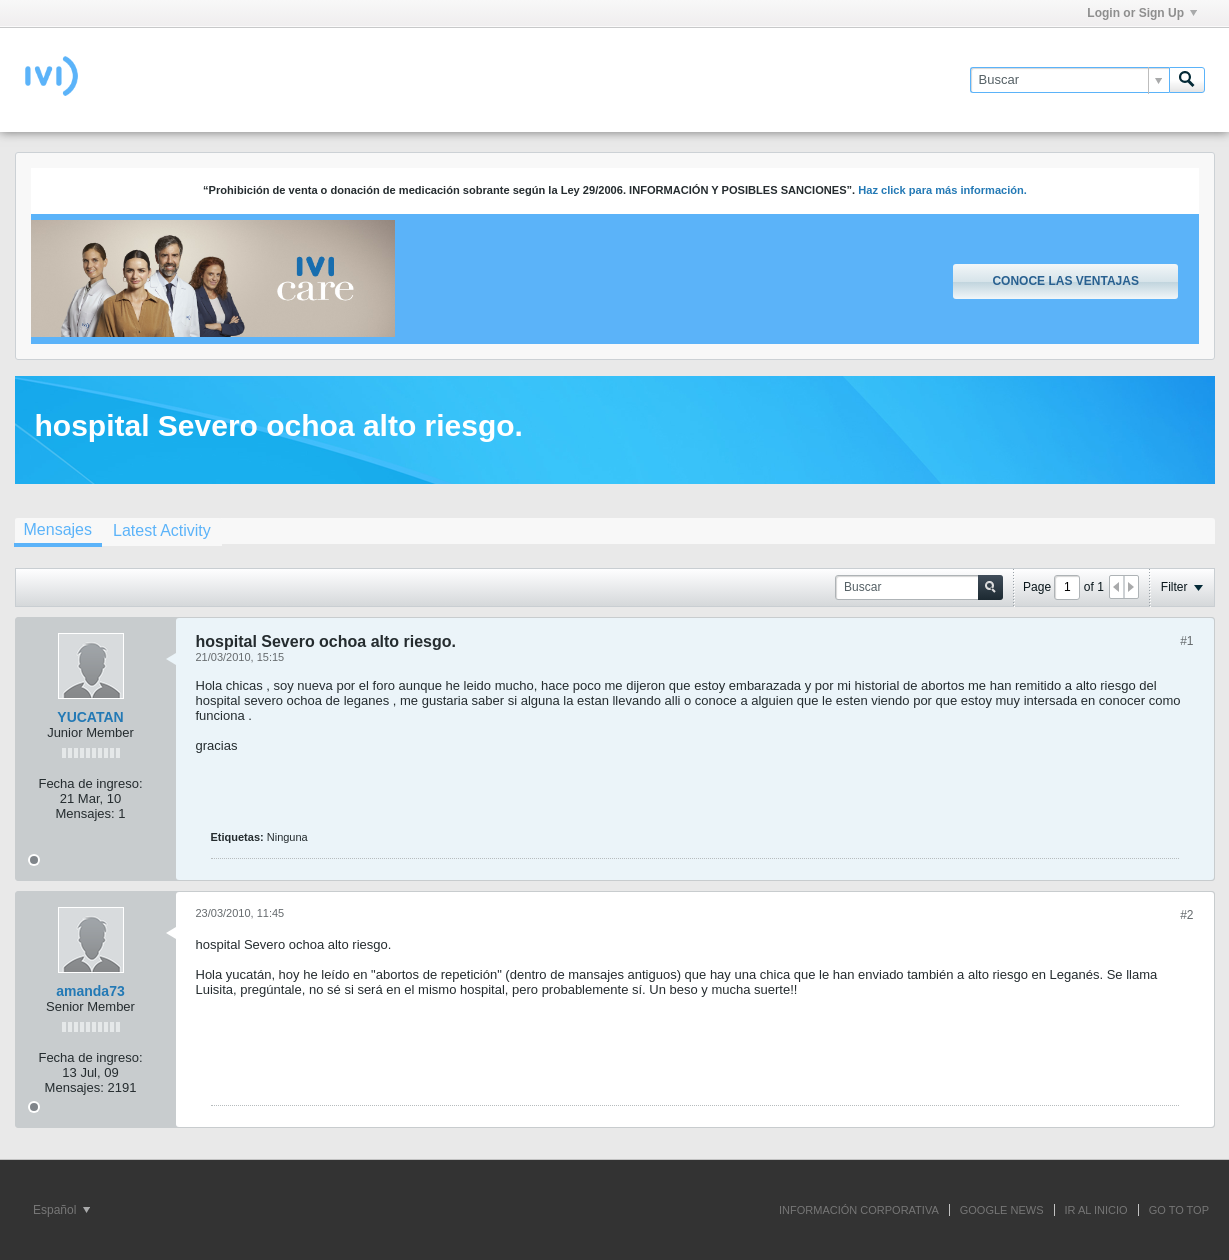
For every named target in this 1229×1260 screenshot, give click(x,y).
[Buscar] (1069, 80)
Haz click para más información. (942, 190)
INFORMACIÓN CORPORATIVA (859, 1210)
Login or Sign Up (1142, 13)
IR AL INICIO (1096, 1210)
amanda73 (90, 991)
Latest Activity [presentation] (162, 530)
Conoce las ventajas (1065, 281)
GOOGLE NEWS (1002, 1210)
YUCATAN (90, 717)
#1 (1186, 641)
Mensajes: (84, 813)
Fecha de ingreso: (90, 783)
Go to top (1179, 1210)
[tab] (58, 532)
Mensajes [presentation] (58, 529)
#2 (1186, 915)
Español (61, 1210)
